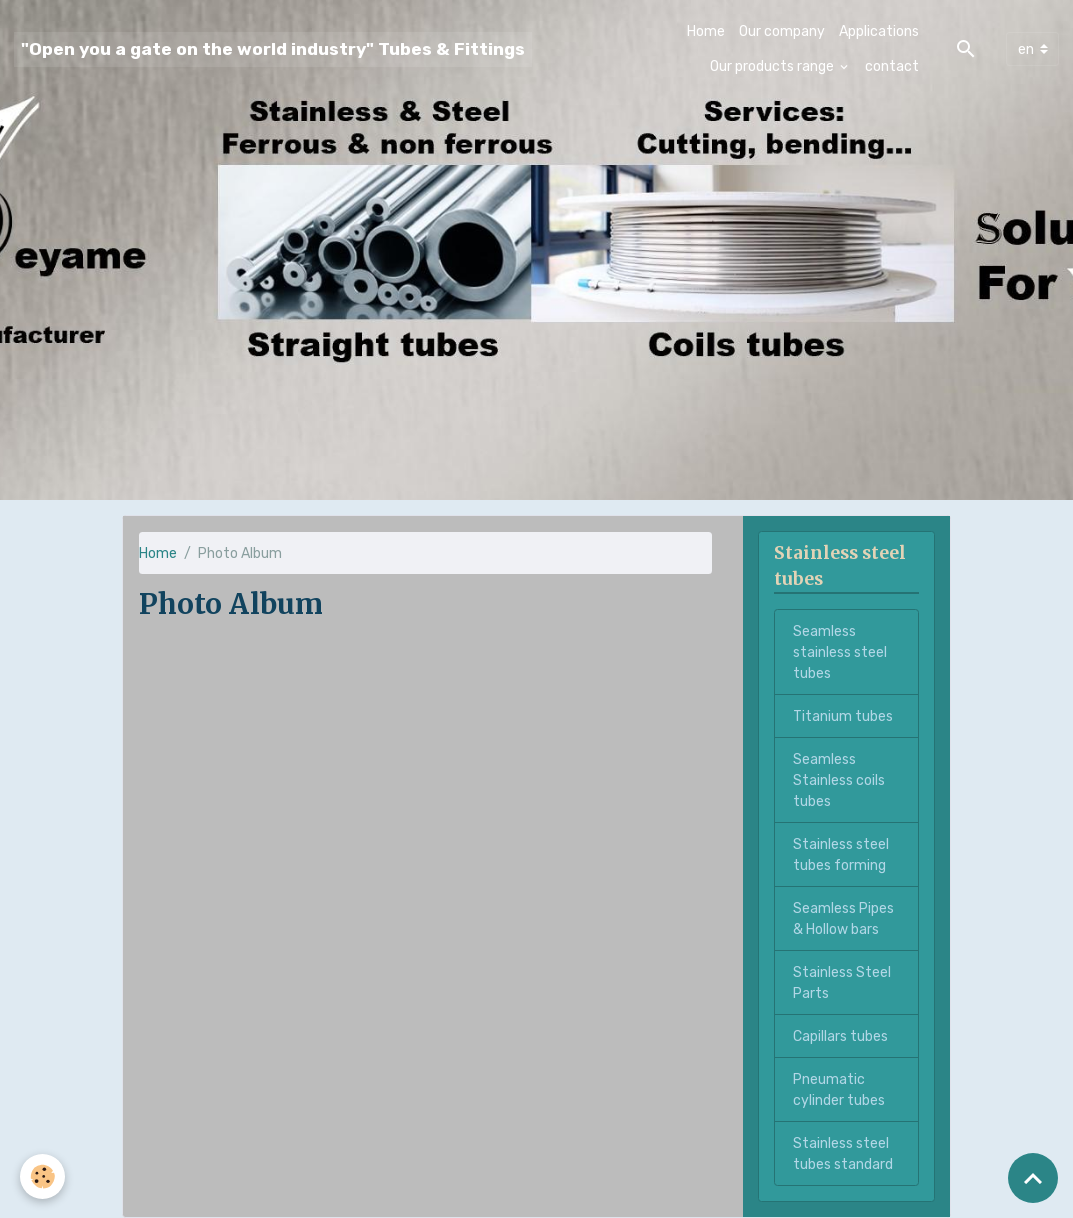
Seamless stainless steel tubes (840, 652)
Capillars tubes (840, 1036)
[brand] (273, 49)
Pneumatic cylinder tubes (839, 1090)
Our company (782, 31)
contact (892, 66)
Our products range (773, 66)
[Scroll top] (1033, 1178)
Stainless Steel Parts (842, 983)
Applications (879, 31)
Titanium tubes (843, 716)
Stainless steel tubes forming (841, 855)
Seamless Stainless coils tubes (839, 780)
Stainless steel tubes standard (843, 1154)
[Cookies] (42, 1176)
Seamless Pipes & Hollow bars (843, 919)
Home (706, 31)
